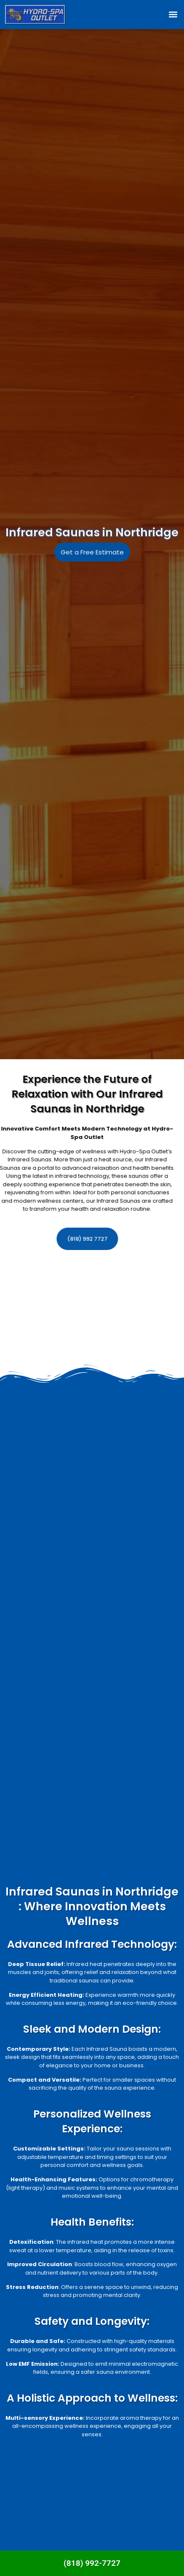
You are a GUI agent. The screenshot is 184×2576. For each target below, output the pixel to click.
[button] (173, 15)
